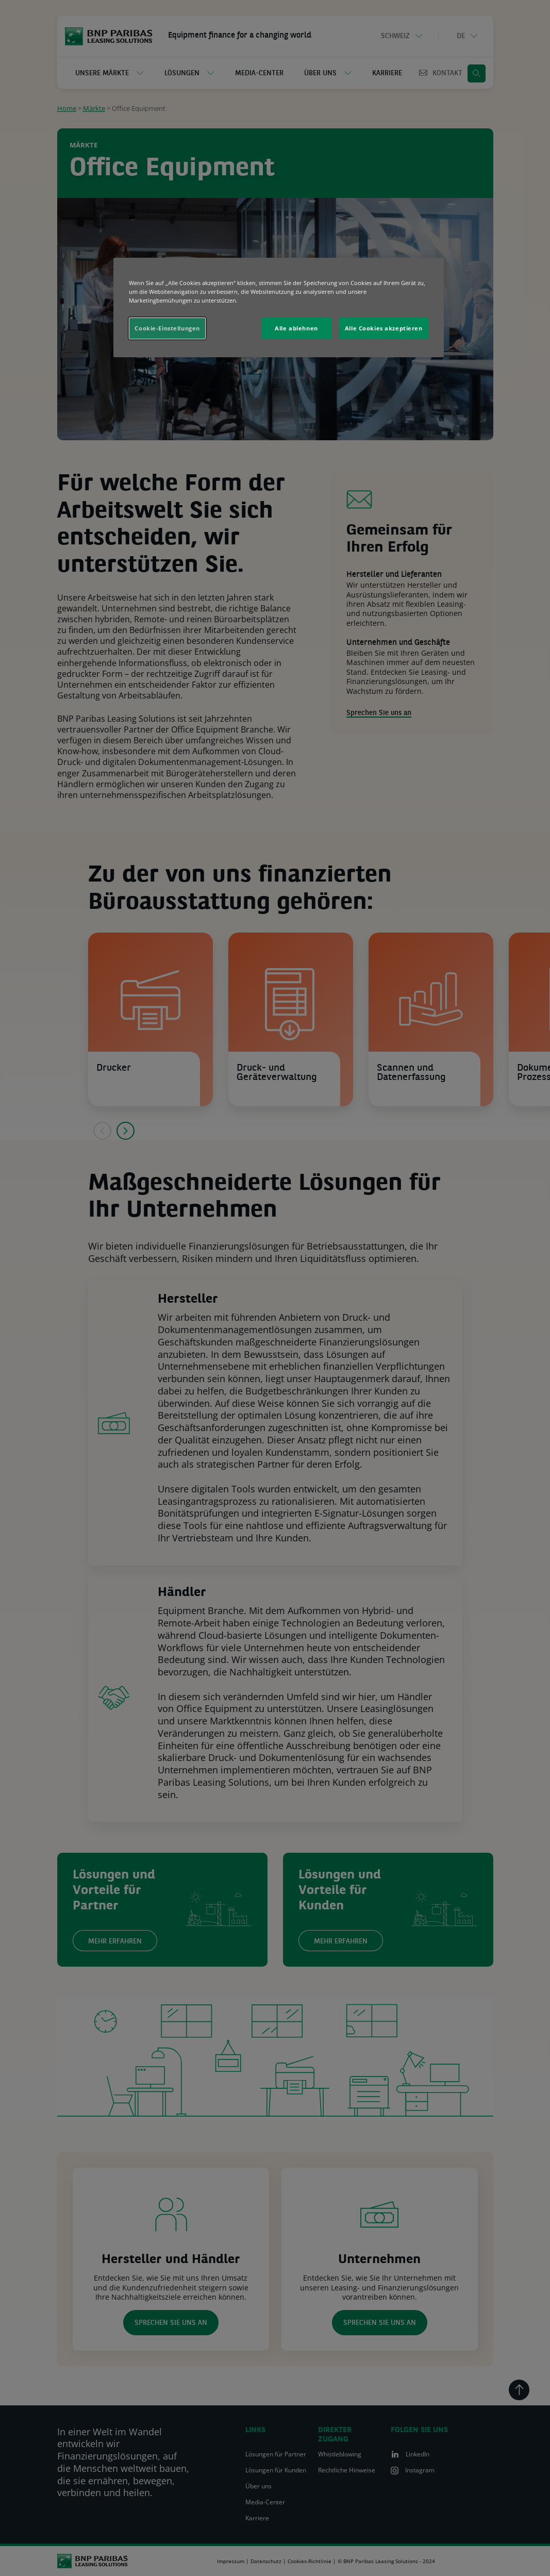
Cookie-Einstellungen (167, 328)
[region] (278, 307)
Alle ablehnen (296, 328)
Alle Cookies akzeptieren (384, 328)
